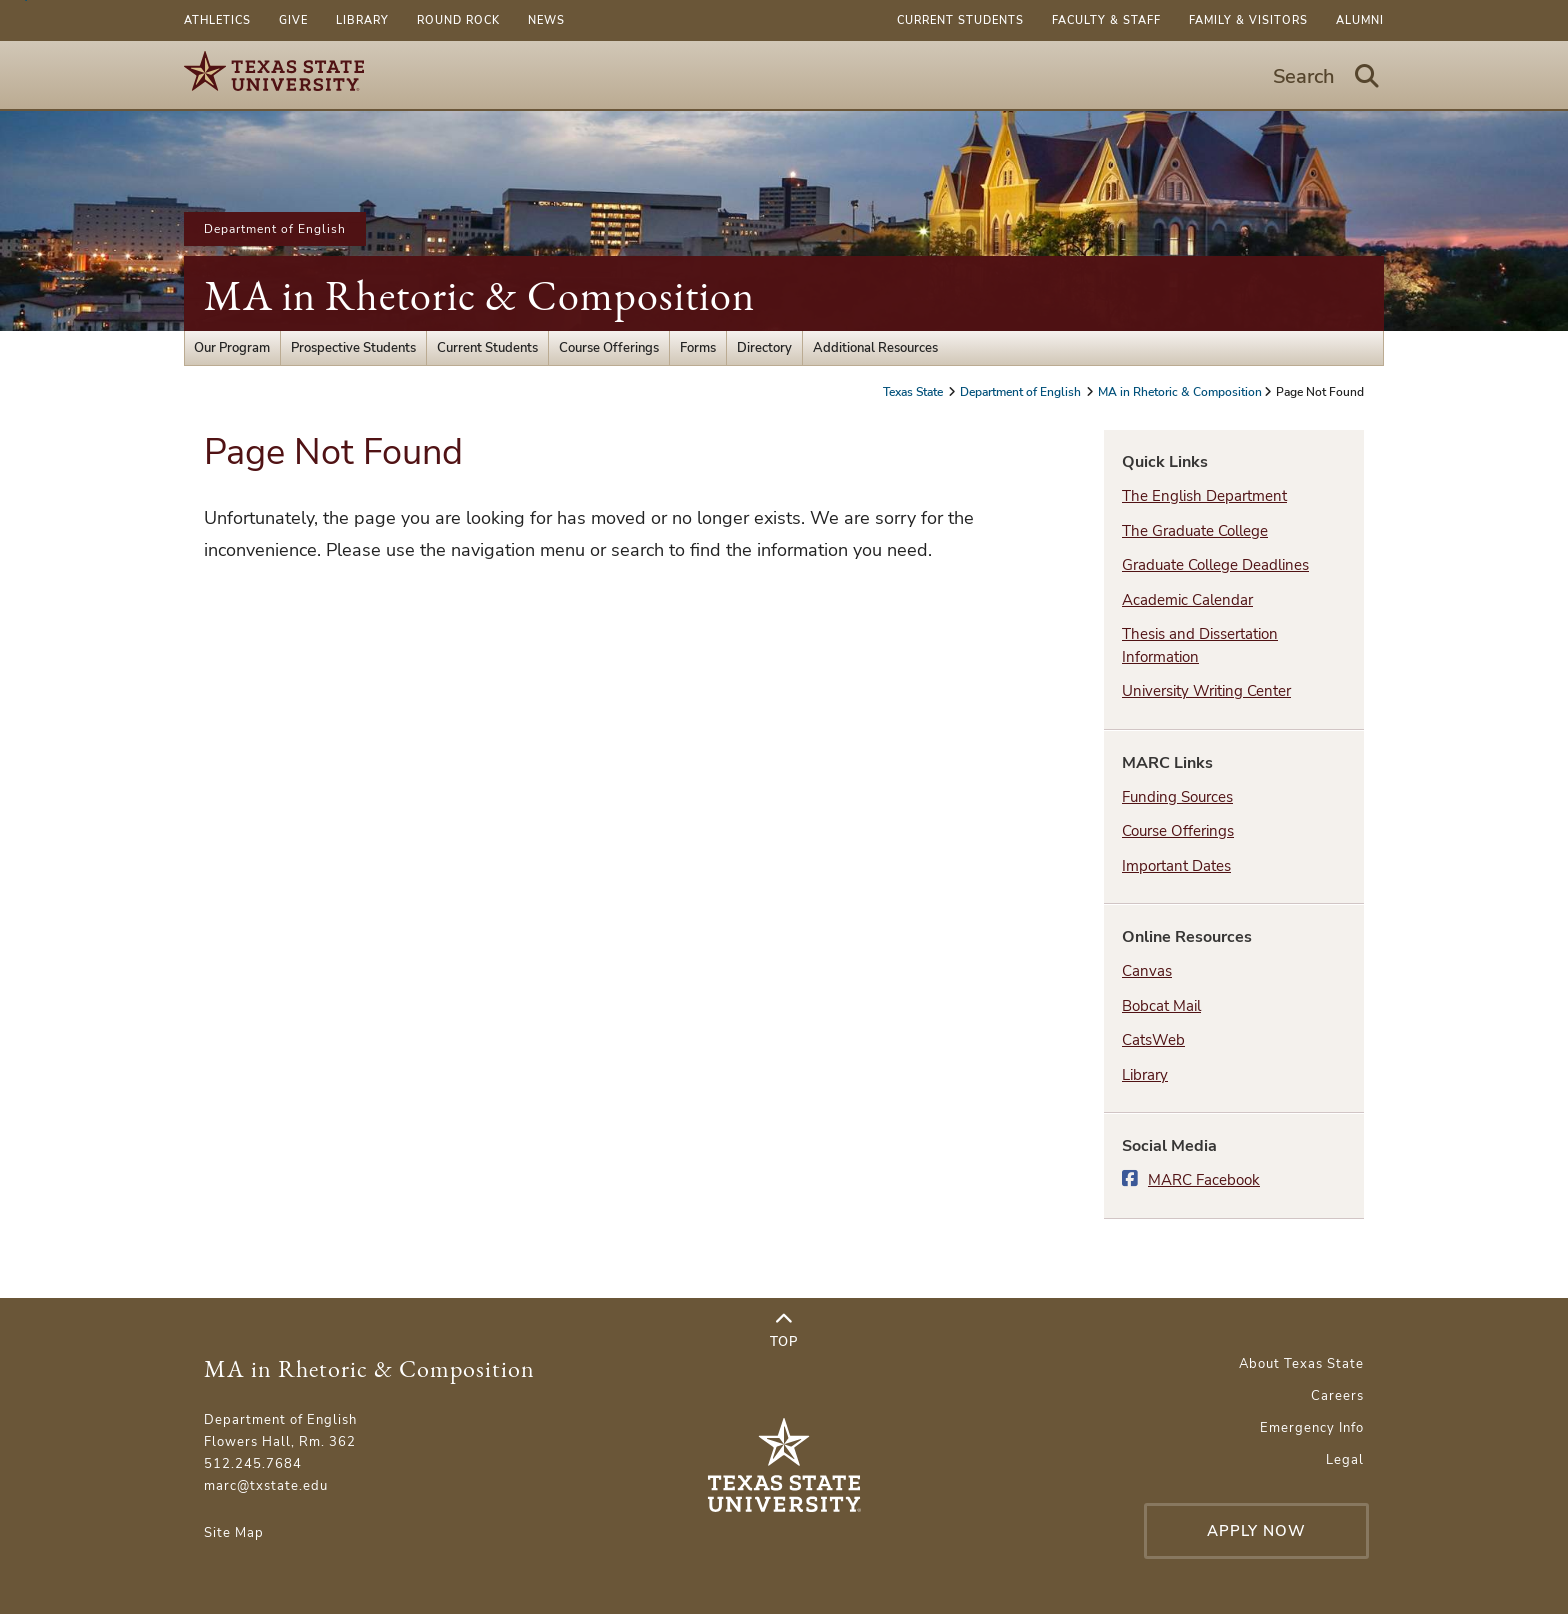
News (546, 20)
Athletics (217, 20)
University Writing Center (1206, 691)
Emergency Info (1312, 1428)
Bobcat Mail (1161, 1006)
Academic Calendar (1187, 600)
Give (293, 20)
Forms (698, 348)
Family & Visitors (1248, 20)
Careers (1337, 1396)
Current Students (960, 20)
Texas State (914, 392)
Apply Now (1256, 1531)
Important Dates (1176, 866)
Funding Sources (1177, 797)
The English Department (1204, 496)
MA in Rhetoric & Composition (479, 295)
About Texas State (1301, 1364)
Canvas (1147, 971)
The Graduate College (1195, 531)
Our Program (232, 348)
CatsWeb (1153, 1040)
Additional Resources (875, 348)
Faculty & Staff (1106, 20)
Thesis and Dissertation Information (1200, 645)
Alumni (1360, 20)
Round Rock (458, 20)
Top (784, 1331)
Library (362, 20)
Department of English (275, 229)
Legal (1345, 1460)
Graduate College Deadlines (1215, 565)
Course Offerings (609, 348)
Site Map (234, 1533)
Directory (764, 348)
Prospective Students (353, 348)
